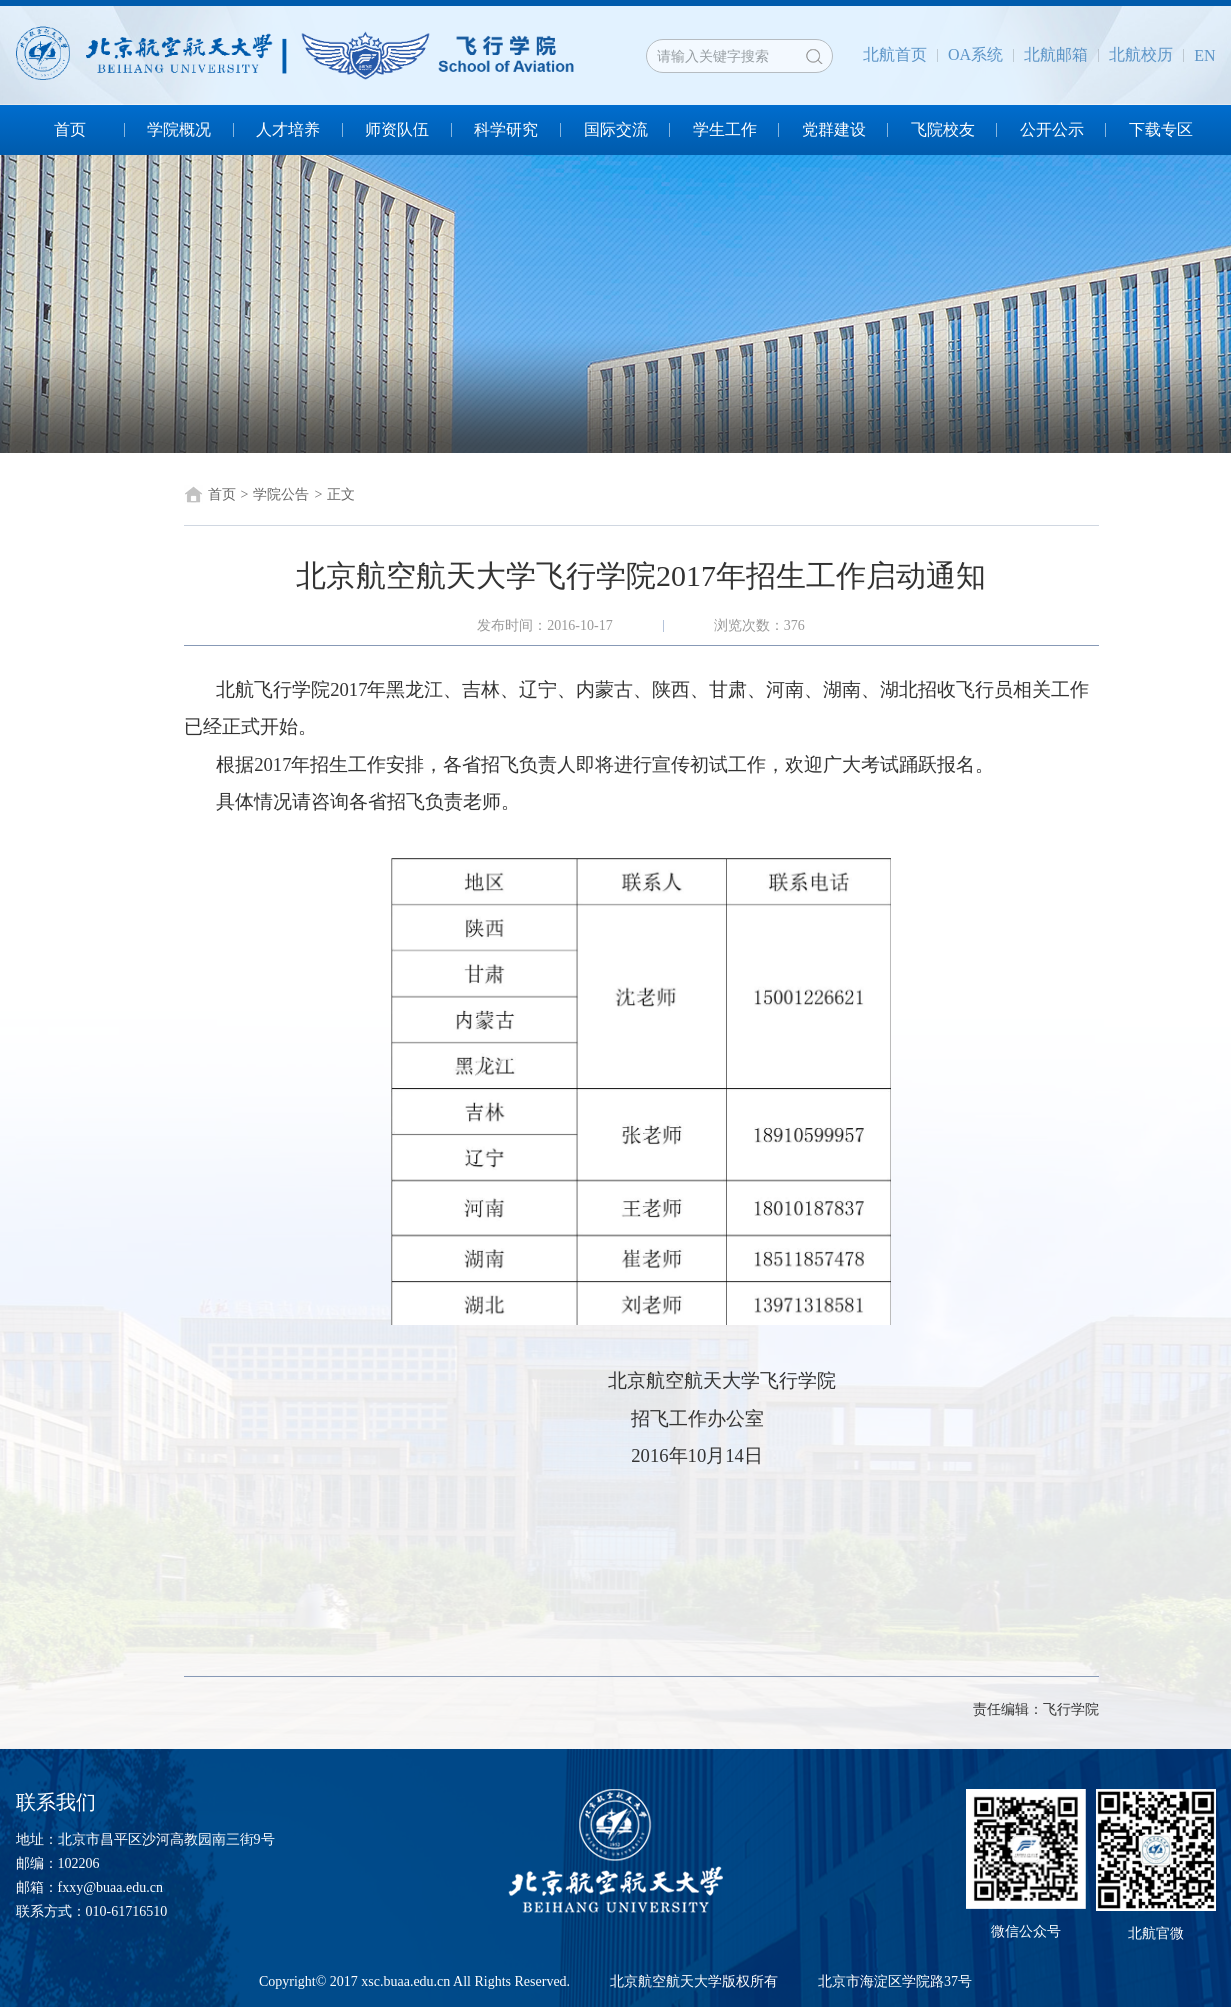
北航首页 (895, 54)
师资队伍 (397, 129)
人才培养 (288, 129)
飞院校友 (943, 129)
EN (1204, 55)
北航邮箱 (1056, 54)
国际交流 (616, 129)
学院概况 (179, 129)
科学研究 (506, 129)
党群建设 (834, 129)
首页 (70, 129)
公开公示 (1052, 129)
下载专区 (1161, 129)
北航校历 (1141, 54)
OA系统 (975, 54)
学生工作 (725, 129)
